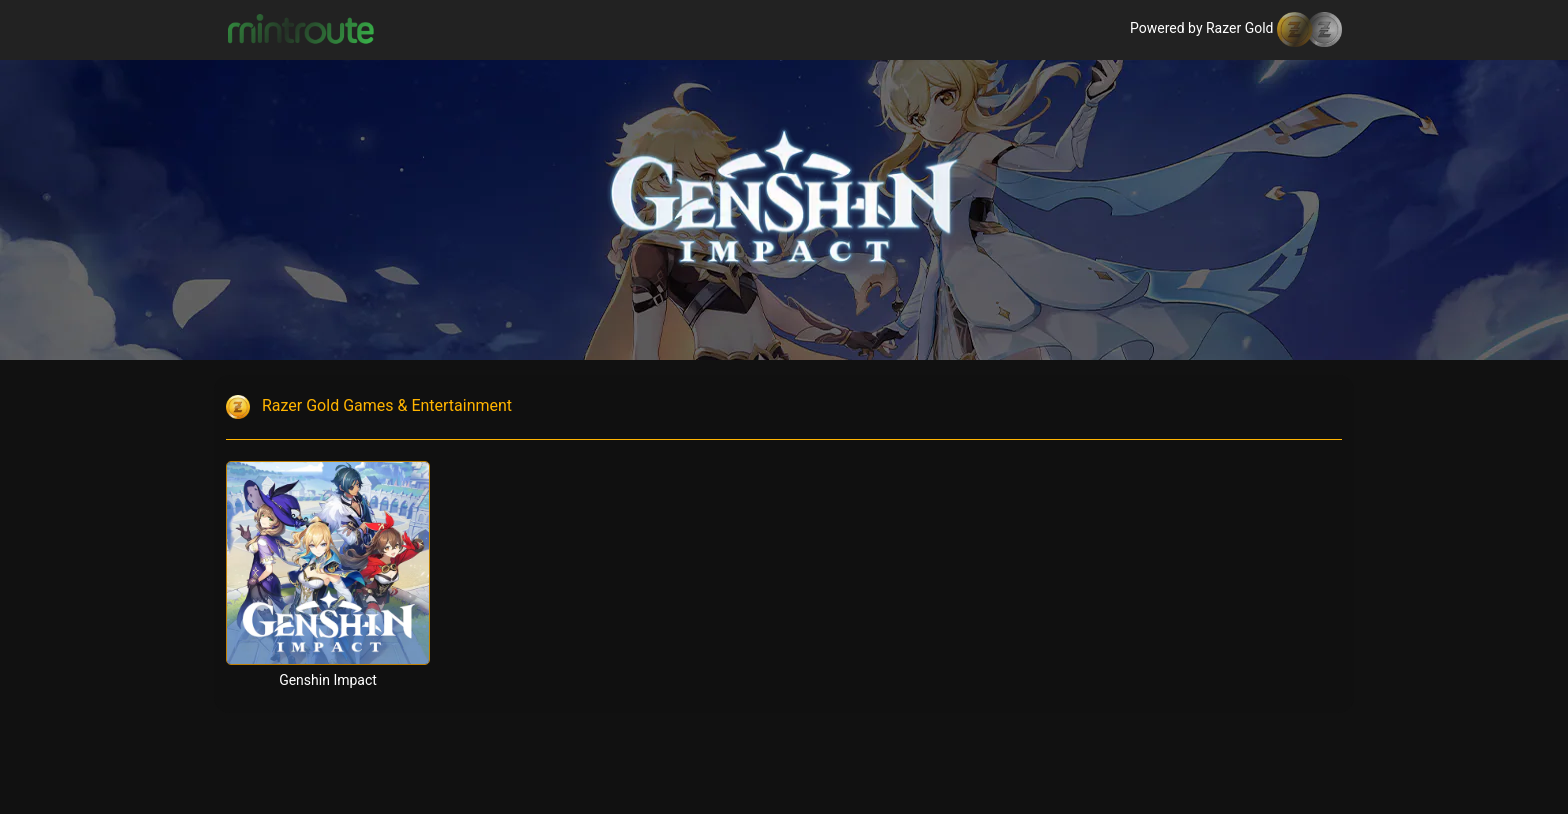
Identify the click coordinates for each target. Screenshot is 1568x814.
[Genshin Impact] (328, 563)
